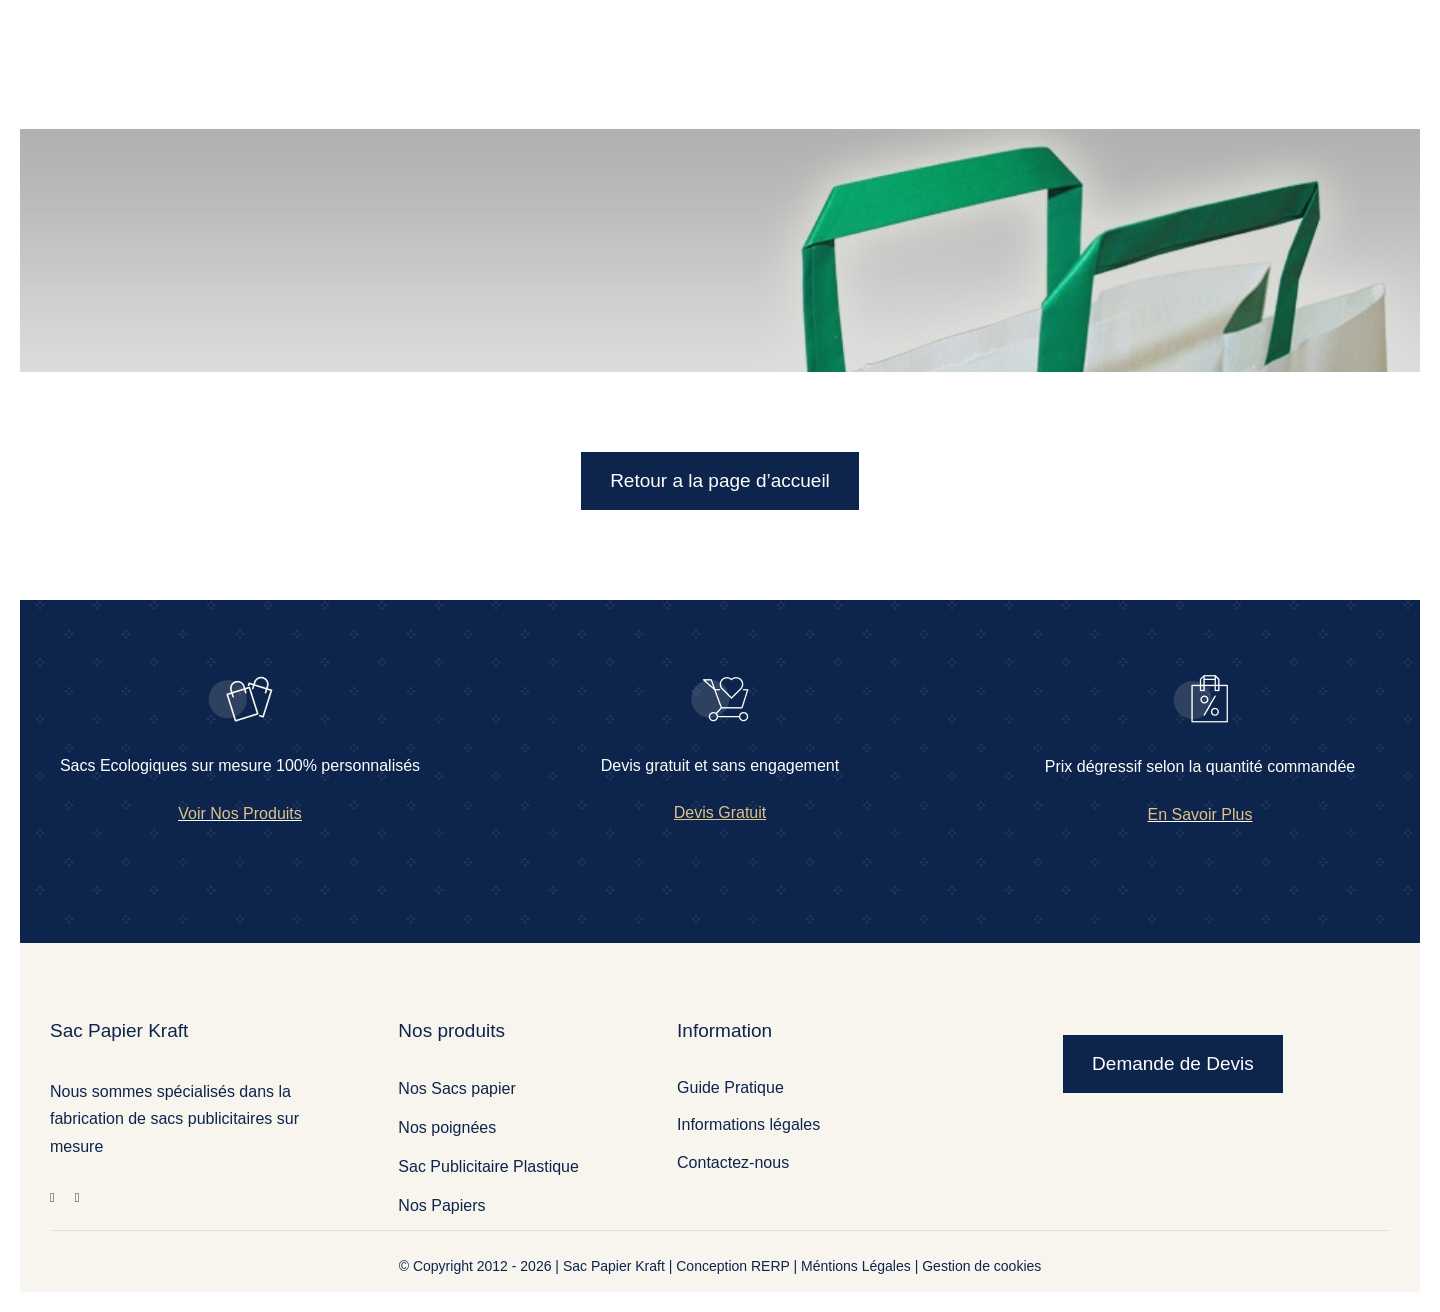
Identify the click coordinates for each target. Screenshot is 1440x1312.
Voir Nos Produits (240, 813)
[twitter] (77, 1197)
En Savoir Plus (1200, 814)
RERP (770, 1266)
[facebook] (52, 1197)
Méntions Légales (856, 1266)
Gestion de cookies (981, 1266)
